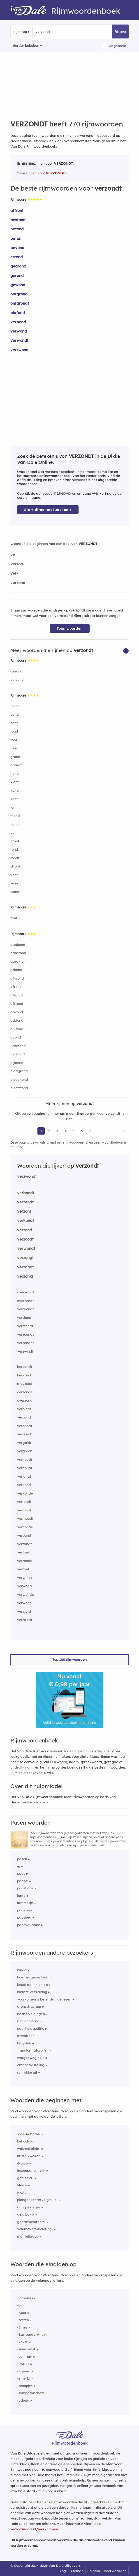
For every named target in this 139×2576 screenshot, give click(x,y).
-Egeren (23, 2371)
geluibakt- (25, 2214)
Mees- (22, 2185)
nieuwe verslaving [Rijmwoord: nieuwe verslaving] (32, 1992)
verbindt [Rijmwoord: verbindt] (24, 1409)
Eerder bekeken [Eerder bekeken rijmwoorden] (26, 45)
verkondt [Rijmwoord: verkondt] (25, 1220)
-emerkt (23, 2378)
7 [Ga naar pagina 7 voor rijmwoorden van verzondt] (90, 1131)
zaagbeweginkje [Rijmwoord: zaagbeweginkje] (30, 2058)
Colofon (93, 2571)
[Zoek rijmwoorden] (57, 32)
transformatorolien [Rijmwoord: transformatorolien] (33, 2050)
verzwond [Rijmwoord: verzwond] (19, 349)
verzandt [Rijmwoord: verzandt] (25, 1267)
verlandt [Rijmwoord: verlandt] (24, 1501)
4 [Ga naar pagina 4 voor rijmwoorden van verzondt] (66, 1131)
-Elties (22, 2327)
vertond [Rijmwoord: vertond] (23, 1552)
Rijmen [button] (120, 31)
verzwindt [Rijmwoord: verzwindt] (25, 1351)
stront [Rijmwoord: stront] (15, 866)
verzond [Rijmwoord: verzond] (17, 679)
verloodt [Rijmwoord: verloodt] (24, 1510)
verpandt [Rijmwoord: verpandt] (24, 1535)
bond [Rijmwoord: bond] (14, 714)
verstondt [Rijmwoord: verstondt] (25, 1326)
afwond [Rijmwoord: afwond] (16, 1012)
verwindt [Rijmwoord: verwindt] (24, 1578)
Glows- (22, 2163)
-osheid (23, 2400)
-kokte (22, 2342)
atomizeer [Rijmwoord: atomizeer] (25, 2036)
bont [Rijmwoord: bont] (14, 723)
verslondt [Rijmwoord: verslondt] (25, 1317)
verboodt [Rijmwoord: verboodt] (24, 1426)
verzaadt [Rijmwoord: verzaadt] (24, 1620)
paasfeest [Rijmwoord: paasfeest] (25, 1910)
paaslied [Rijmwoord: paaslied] (24, 1917)
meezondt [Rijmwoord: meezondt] (25, 1383)
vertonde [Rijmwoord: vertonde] (24, 1561)
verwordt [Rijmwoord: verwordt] (24, 1611)
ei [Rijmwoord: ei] (18, 1866)
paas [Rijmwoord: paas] (21, 1873)
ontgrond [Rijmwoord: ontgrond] (19, 294)
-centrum (24, 2356)
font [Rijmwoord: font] (13, 740)
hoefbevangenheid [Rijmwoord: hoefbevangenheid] (33, 1977)
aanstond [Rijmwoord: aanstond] (18, 953)
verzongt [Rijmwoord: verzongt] (25, 1257)
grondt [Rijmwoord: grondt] (16, 765)
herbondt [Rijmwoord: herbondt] (24, 1366)
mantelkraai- (28, 2236)
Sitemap (76, 2571)
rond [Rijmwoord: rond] (14, 849)
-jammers (25, 2298)
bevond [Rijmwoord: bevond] (17, 247)
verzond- (18, 582)
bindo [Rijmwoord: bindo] (21, 1970)
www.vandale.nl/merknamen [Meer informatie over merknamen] (34, 2529)
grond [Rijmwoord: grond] (15, 757)
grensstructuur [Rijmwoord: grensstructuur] (29, 2006)
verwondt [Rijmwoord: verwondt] (19, 340)
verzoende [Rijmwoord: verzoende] (26, 1334)
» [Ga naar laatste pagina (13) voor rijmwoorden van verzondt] (124, 1131)
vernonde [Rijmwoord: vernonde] (25, 1527)
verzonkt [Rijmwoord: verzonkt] (25, 1276)
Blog (62, 2571)
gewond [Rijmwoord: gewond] (17, 284)
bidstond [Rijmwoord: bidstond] (17, 1054)
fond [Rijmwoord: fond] (14, 731)
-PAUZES (24, 2364)
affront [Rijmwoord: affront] (16, 210)
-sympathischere (31, 2393)
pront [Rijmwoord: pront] (14, 841)
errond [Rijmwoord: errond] (16, 256)
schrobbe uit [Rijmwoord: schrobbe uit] (27, 2072)
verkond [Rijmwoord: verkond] (24, 1485)
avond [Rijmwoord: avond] (15, 1037)
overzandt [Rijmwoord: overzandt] (25, 1292)
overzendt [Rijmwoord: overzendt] (25, 1301)
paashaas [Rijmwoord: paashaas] (25, 1888)
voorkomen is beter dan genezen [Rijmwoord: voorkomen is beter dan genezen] (44, 1999)
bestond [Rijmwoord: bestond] (17, 219)
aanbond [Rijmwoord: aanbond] (17, 944)
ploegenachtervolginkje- (37, 2200)
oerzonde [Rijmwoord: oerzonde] (24, 1392)
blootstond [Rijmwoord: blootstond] (19, 1088)
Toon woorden (70, 628)
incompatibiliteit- (31, 2170)
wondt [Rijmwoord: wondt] (15, 892)
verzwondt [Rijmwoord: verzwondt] (27, 1176)
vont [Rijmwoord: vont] (14, 875)
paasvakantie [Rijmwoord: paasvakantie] (28, 1925)
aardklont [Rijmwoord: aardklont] (18, 961)
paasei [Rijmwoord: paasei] (22, 1881)
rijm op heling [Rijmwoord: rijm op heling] (28, 2021)
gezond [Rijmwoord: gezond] (16, 671)
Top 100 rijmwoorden (69, 1659)
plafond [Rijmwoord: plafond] (17, 312)
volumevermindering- (35, 2229)
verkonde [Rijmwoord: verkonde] (25, 1493)
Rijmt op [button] (20, 31)
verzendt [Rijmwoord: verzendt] (25, 1202)
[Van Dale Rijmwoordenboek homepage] (30, 11)
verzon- (17, 564)
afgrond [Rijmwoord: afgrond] (17, 978)
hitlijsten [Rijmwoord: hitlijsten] (24, 2043)
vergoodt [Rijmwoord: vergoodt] (24, 1451)
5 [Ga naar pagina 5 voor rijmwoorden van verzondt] (74, 1131)
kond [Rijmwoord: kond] (14, 790)
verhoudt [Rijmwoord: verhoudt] (24, 1468)
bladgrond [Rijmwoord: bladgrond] (19, 1071)
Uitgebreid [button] (117, 46)
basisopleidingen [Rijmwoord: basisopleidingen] (31, 2014)
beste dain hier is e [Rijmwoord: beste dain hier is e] (32, 1985)
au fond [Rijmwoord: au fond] (16, 1029)
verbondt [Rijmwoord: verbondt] (25, 1192)
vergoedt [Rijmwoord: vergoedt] (24, 1434)
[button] (126, 650)
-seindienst (26, 2349)
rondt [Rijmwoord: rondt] (14, 858)
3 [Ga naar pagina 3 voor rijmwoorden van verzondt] (57, 1131)
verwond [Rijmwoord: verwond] (18, 331)
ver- (14, 573)
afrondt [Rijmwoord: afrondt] (16, 995)
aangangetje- (28, 2207)
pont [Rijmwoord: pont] (14, 832)
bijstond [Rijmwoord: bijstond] (16, 1063)
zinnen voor (45, 173)
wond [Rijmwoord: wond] (14, 883)
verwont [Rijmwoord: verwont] (24, 1603)
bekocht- (24, 2141)
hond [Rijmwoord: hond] (14, 773)
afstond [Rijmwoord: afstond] (16, 1003)
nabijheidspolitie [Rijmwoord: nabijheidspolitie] (30, 2028)
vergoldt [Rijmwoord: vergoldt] (24, 1443)
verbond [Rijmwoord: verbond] (18, 321)
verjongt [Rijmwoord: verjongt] (24, 1476)
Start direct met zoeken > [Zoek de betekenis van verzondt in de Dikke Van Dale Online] (48, 510)
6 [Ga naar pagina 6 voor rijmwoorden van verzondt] (82, 1131)
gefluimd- (25, 2178)
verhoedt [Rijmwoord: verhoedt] (24, 1459)
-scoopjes (24, 2386)
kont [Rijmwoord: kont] (14, 799)
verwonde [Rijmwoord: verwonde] (25, 1594)
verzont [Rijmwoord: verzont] (24, 1211)
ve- (13, 554)
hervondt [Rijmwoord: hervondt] (24, 1375)
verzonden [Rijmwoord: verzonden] (26, 1343)
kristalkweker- (29, 2156)
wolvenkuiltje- (28, 2149)
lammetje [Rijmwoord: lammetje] (25, 1903)
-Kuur (21, 2313)
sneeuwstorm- (28, 2134)
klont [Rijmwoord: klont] (14, 782)
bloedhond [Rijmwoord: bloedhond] (19, 1079)
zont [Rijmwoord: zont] (13, 918)
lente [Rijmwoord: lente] (21, 1895)
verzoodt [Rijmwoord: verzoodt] (25, 1239)
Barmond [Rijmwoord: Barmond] (18, 1046)
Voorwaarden (115, 2571)
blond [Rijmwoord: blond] (15, 706)
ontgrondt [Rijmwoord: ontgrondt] (19, 303)
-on (20, 2305)
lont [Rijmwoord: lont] (13, 807)
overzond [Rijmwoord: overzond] (24, 1400)
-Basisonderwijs (30, 2334)
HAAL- (22, 2192)
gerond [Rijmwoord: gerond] (17, 275)
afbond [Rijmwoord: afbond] (16, 970)
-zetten (23, 2320)
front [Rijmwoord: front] (14, 748)
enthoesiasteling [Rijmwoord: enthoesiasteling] (30, 2065)
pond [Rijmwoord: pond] (14, 824)
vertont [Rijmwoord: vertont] (23, 1569)
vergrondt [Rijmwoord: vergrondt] (25, 1309)
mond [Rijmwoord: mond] (15, 816)
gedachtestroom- (31, 2222)
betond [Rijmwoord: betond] (17, 229)
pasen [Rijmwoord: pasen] (22, 1859)
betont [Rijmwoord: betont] (16, 238)
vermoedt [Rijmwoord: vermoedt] (25, 1518)
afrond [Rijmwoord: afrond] (16, 987)
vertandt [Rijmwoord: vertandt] (24, 1544)
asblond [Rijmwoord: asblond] (16, 1020)
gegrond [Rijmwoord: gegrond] (18, 266)
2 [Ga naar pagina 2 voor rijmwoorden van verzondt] (49, 1131)
